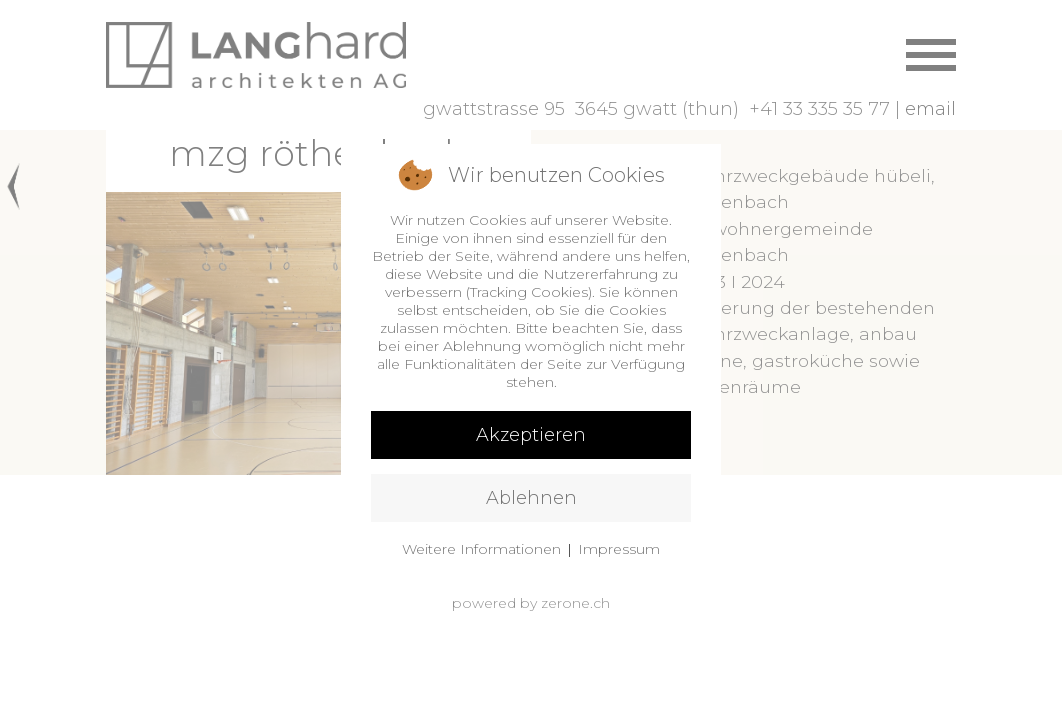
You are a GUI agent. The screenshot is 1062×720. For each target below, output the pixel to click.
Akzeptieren (531, 435)
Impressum (619, 549)
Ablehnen (531, 498)
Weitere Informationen (481, 549)
